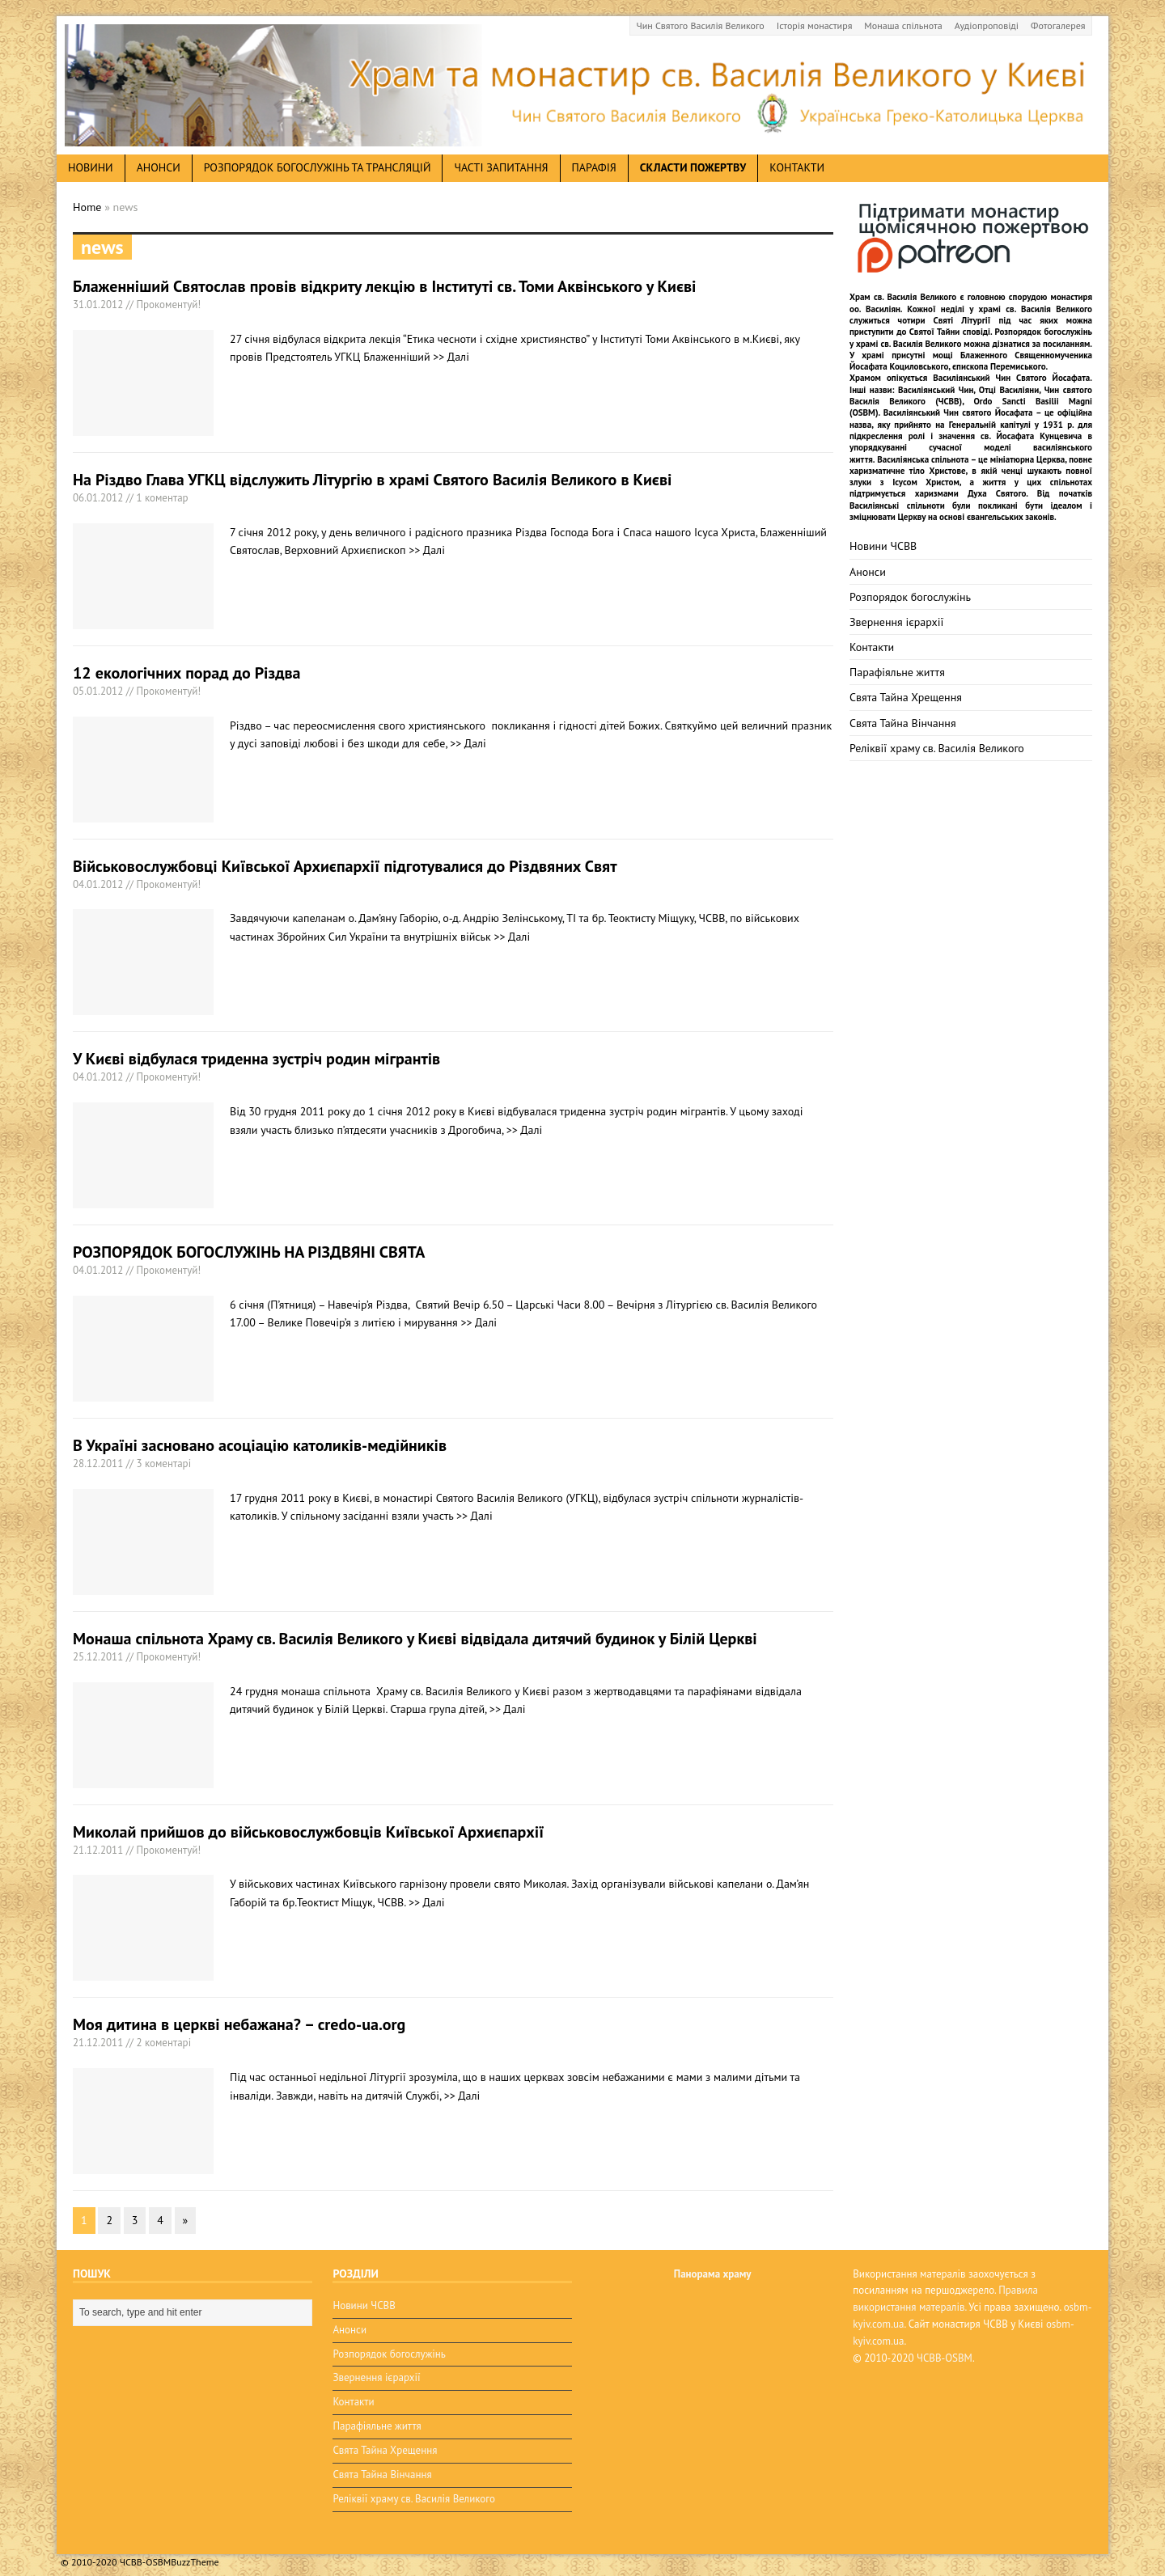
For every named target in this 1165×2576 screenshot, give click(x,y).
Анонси (867, 572)
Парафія (594, 167)
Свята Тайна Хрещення (905, 697)
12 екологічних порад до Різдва (187, 672)
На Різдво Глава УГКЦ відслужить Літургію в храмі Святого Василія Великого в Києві (372, 479)
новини (90, 167)
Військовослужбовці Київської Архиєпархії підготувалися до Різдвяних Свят (345, 866)
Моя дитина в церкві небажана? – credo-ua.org (239, 2024)
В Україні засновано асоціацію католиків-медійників (260, 1445)
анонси (158, 167)
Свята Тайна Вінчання (902, 723)
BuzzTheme (194, 2552)
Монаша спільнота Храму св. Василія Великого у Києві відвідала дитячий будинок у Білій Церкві (415, 1638)
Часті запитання (501, 167)
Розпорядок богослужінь (910, 597)
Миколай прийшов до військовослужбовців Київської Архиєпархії (308, 1831)
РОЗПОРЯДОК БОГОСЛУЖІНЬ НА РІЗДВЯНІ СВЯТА (249, 1252)
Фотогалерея (1058, 25)
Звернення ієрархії (896, 622)
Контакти (796, 167)
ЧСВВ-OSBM (944, 2358)
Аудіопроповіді (987, 25)
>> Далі (451, 356)
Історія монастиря (815, 25)
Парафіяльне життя (897, 672)
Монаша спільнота (903, 25)
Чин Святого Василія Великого (701, 25)
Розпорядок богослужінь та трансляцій (317, 167)
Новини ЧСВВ (883, 546)
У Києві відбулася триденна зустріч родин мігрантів (256, 1058)
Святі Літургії (962, 320)
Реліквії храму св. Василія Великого (936, 748)
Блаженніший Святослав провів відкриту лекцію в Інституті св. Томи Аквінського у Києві (385, 286)
